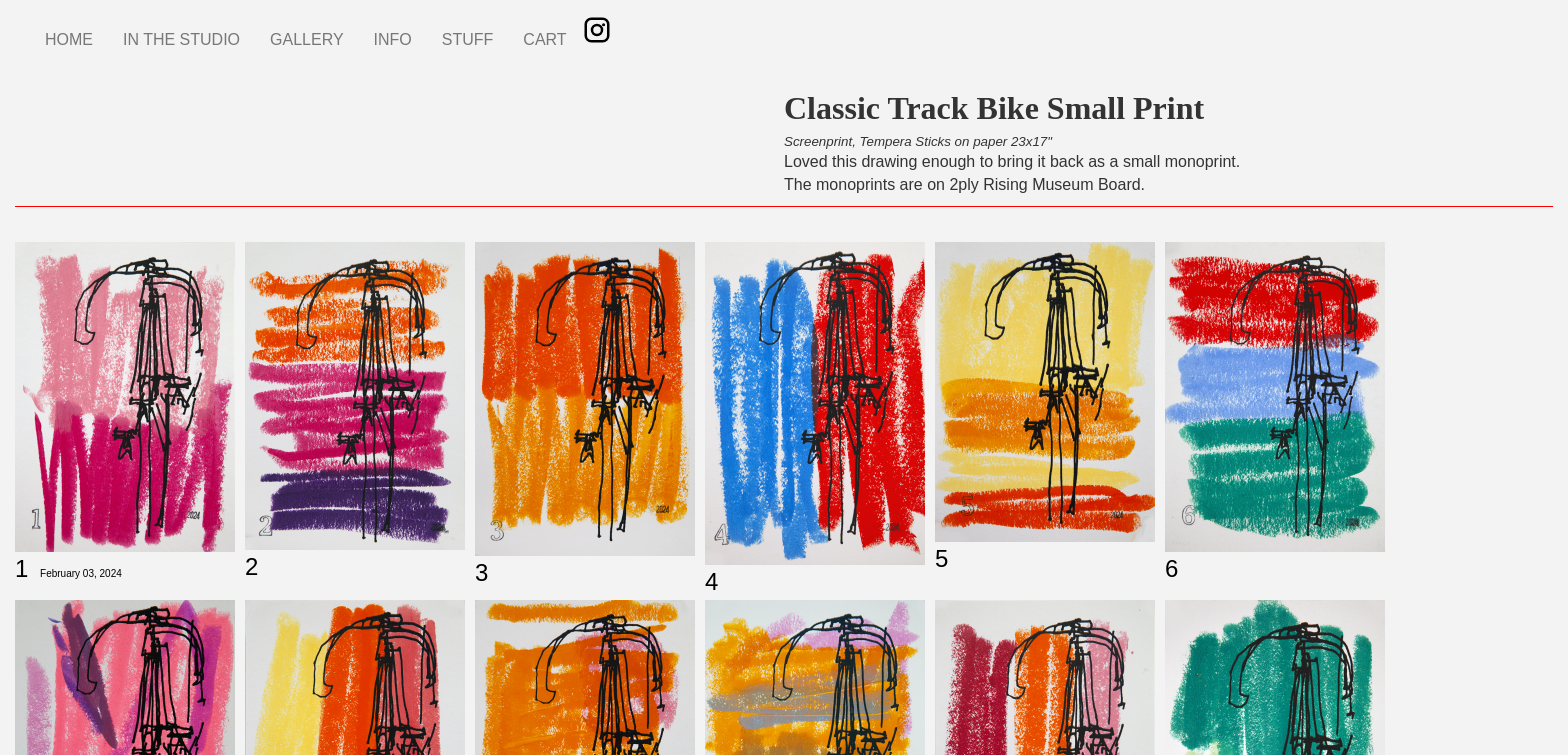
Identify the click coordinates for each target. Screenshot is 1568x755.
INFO (393, 39)
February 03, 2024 (81, 573)
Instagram (597, 30)
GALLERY (307, 39)
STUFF (468, 39)
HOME (69, 39)
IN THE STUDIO (181, 39)
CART (544, 39)
